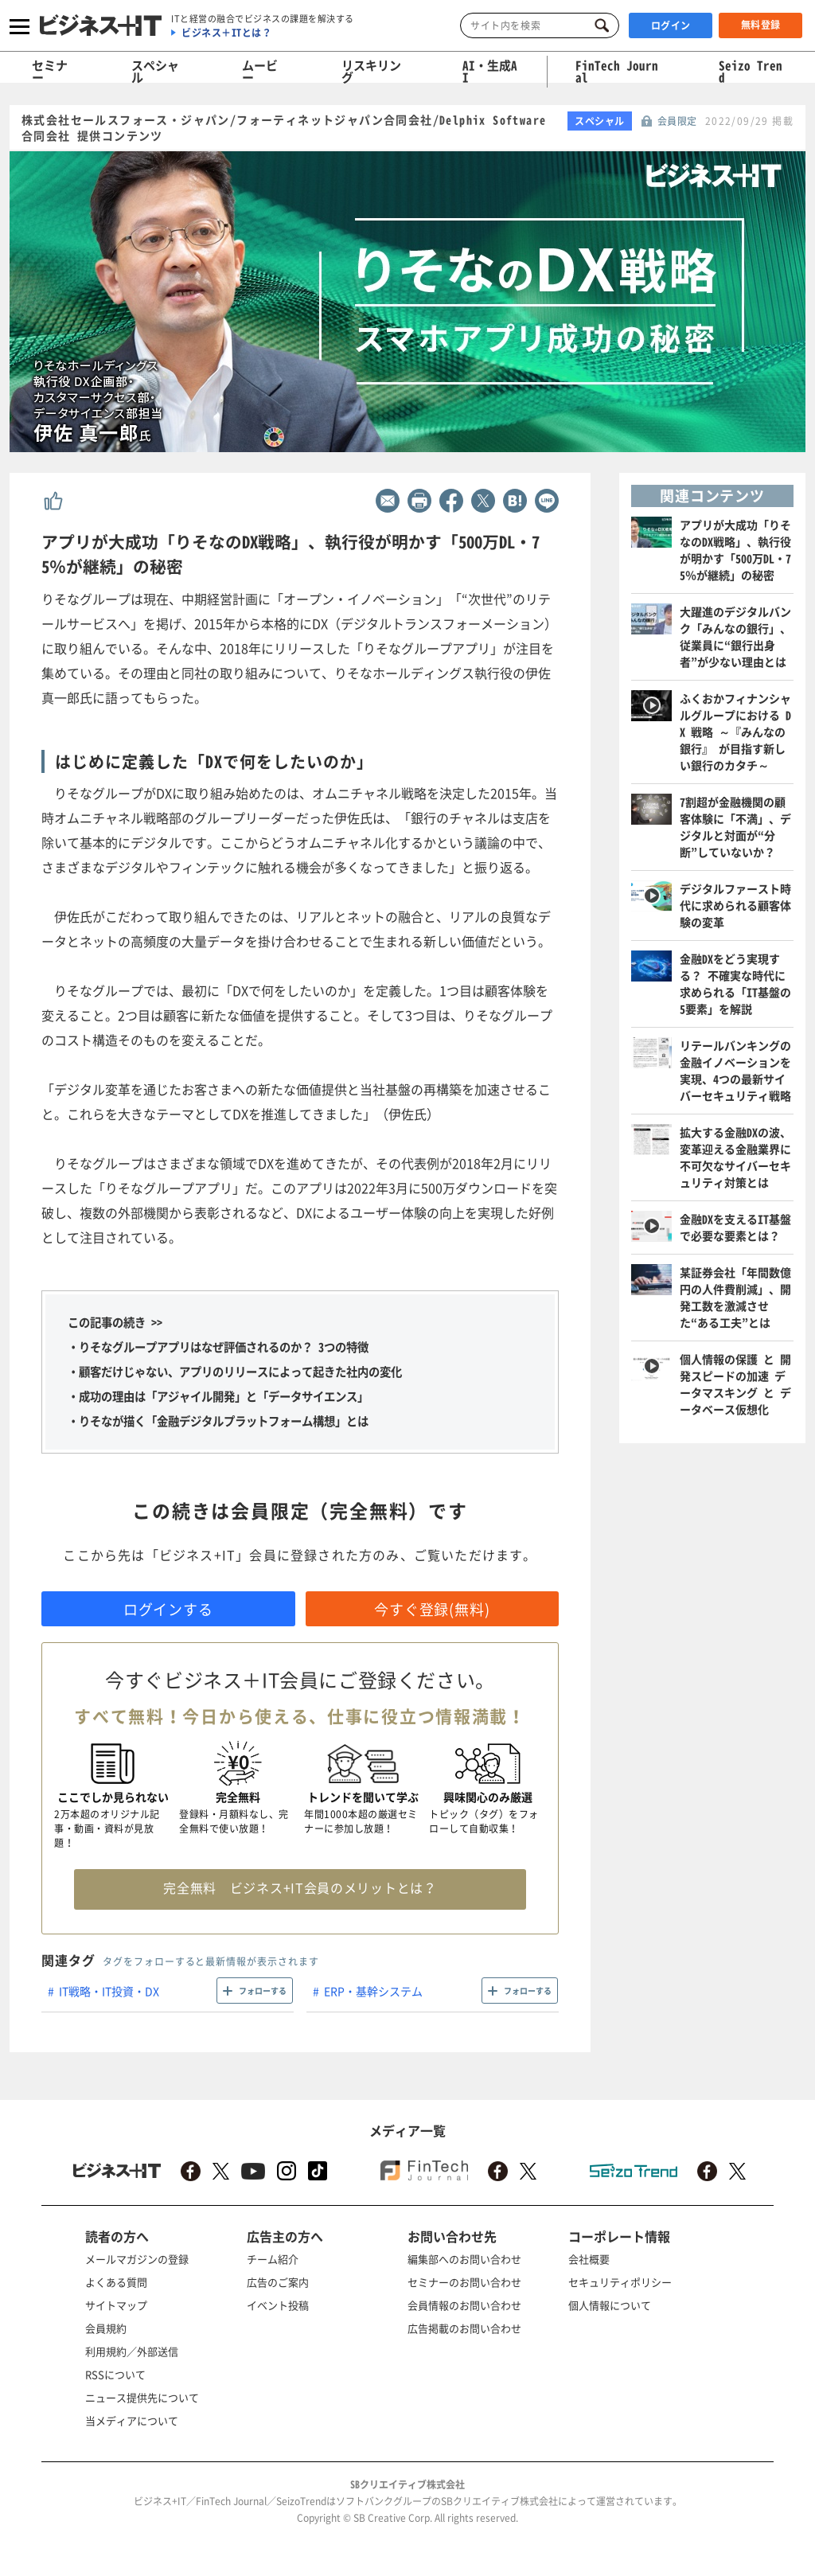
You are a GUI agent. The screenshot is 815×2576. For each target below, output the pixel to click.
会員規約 (106, 2328)
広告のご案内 (278, 2281)
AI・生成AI (489, 71)
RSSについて (115, 2374)
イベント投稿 (278, 2305)
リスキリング (371, 71)
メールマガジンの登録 (137, 2258)
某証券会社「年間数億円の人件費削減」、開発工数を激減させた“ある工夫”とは (735, 1297)
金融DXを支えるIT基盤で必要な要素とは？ (735, 1227)
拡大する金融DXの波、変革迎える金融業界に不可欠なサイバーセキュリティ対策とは (735, 1157)
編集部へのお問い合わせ (464, 2258)
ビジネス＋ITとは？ (226, 32)
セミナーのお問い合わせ (464, 2281)
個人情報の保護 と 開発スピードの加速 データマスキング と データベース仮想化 (735, 1384)
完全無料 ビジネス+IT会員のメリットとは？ (299, 1887)
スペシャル (155, 71)
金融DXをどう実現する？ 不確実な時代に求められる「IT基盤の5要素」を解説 (735, 983)
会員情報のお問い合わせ (464, 2305)
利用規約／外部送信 (131, 2351)
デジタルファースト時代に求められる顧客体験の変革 (735, 905)
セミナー (50, 71)
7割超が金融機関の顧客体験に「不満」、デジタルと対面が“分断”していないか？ (735, 827)
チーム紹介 (272, 2258)
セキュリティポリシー (620, 2281)
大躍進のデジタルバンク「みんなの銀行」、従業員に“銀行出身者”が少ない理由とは (735, 636)
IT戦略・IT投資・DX (109, 1991)
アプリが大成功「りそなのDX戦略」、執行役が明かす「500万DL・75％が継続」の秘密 (735, 550)
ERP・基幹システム (373, 1991)
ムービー (260, 71)
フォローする (263, 1990)
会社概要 (589, 2258)
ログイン (671, 25)
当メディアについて (131, 2420)
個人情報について (609, 2305)
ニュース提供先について (142, 2397)
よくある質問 (116, 2281)
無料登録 (761, 25)
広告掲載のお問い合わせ (464, 2328)
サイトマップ (116, 2305)
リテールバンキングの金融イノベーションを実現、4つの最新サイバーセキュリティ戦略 (735, 1070)
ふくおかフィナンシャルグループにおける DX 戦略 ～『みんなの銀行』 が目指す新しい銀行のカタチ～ (735, 731)
